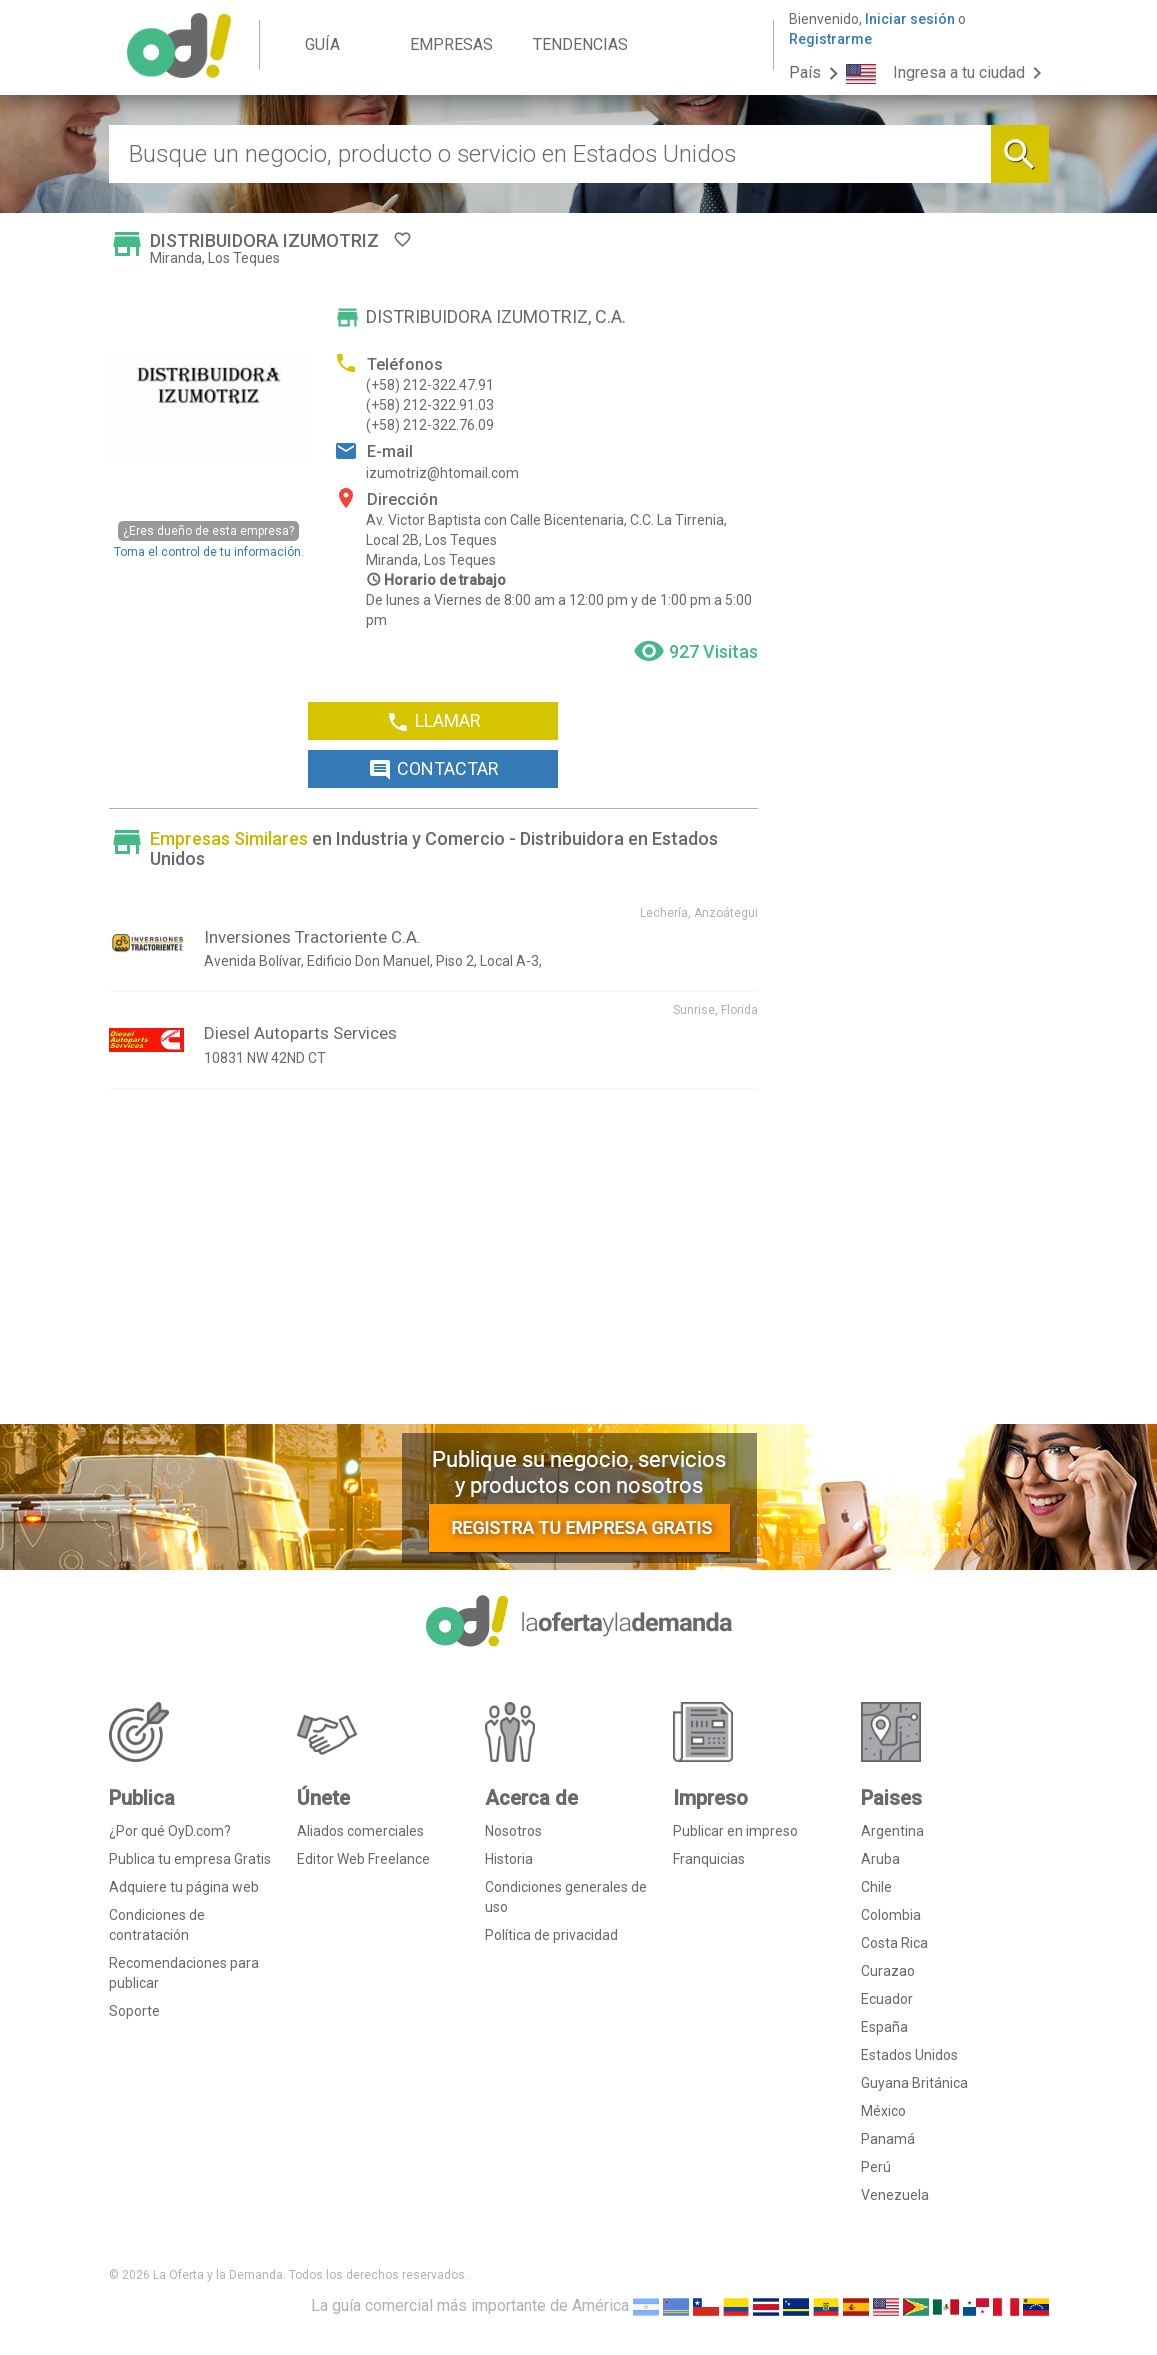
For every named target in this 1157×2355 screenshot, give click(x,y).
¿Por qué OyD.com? (170, 1831)
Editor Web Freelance (363, 1859)
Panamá (888, 2139)
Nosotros (513, 1831)
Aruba (880, 1859)
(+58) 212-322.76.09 (430, 425)
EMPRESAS (451, 44)
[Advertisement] (433, 1264)
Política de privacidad (551, 1935)
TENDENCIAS (580, 44)
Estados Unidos (909, 2055)
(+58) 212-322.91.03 (430, 405)
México (883, 2111)
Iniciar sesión (910, 19)
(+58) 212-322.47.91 (430, 385)
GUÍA (322, 44)
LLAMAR (433, 722)
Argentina (892, 1831)
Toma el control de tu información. (209, 539)
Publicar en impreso (735, 1831)
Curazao (888, 1971)
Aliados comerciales (360, 1831)
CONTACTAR (433, 770)
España (884, 2027)
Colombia (891, 1915)
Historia (509, 1859)
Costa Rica (894, 1943)
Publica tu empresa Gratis (190, 1859)
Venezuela (895, 2195)
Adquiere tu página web (184, 1887)
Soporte (134, 2011)
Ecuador (887, 1999)
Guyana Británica (914, 2083)
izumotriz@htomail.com (442, 473)
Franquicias (709, 1859)
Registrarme (830, 39)
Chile (876, 1887)
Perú (876, 2167)
